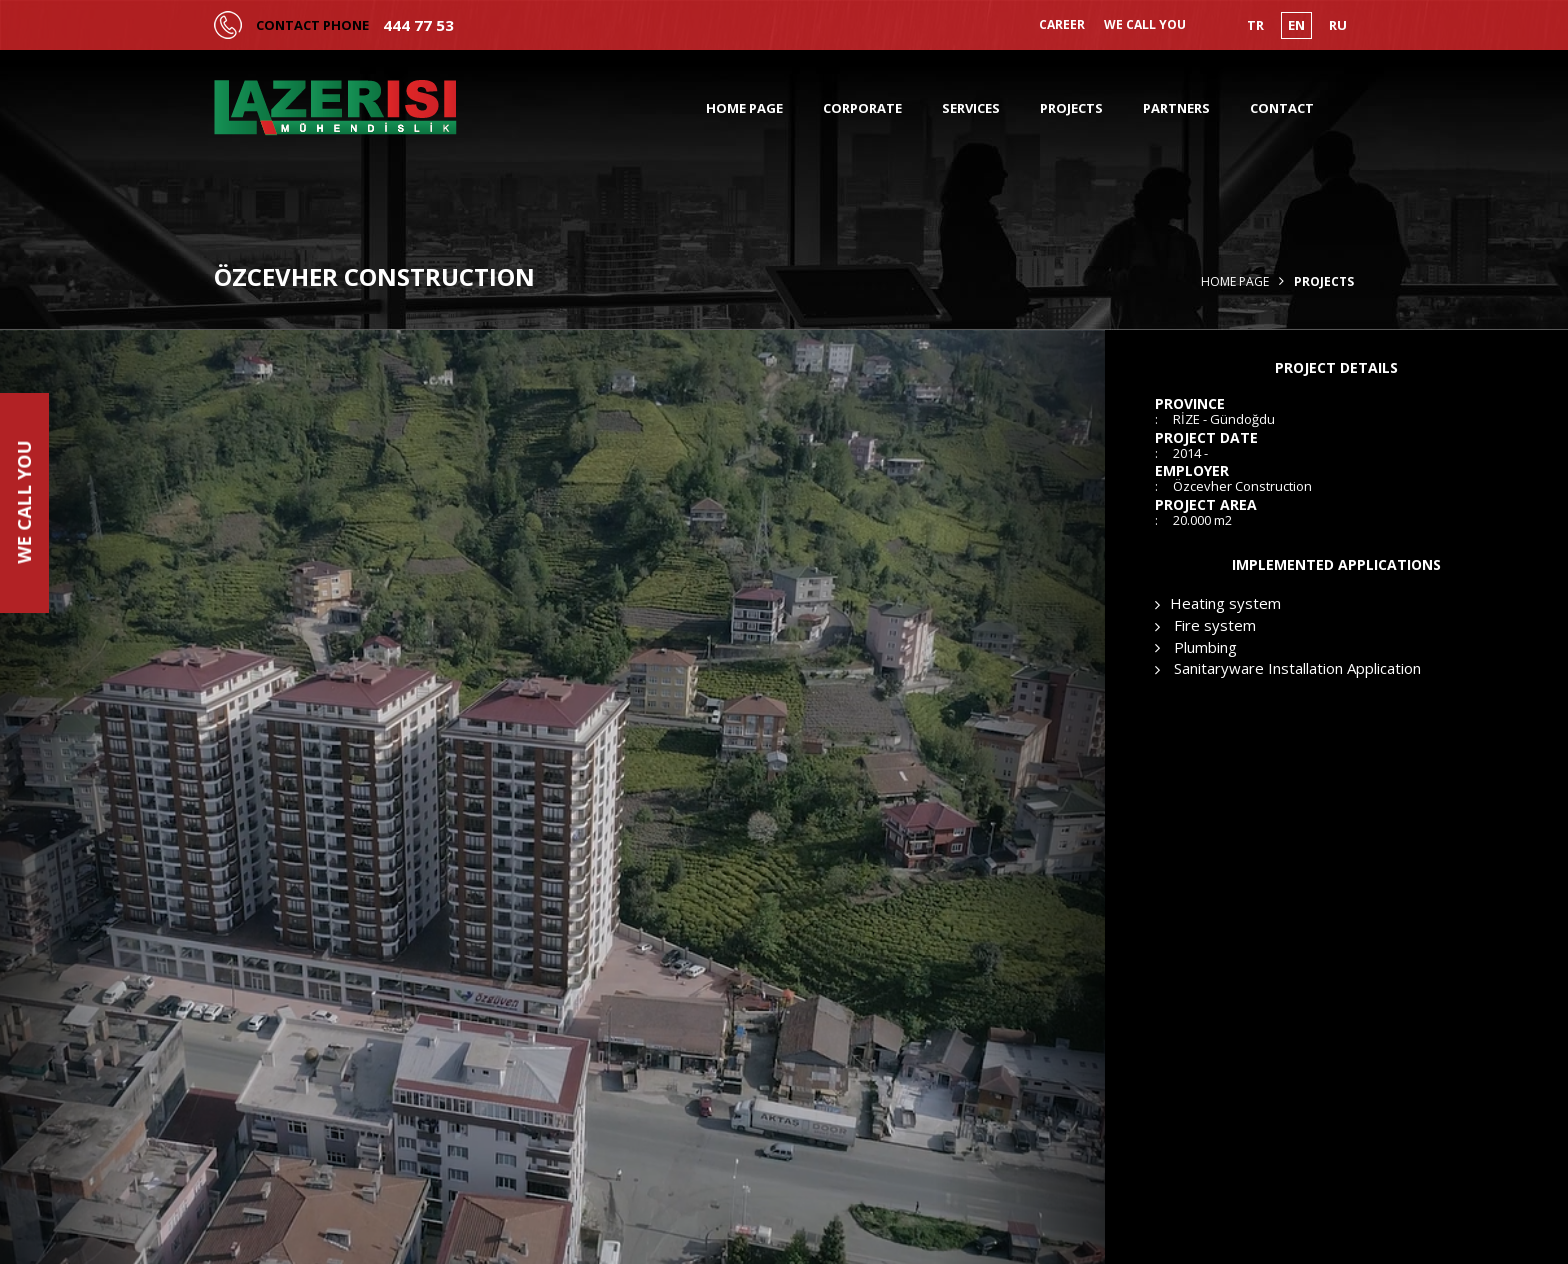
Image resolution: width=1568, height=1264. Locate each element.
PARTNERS (1176, 108)
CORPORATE (862, 108)
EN (1296, 25)
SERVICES (971, 108)
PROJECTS (1071, 108)
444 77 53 (418, 25)
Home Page (1235, 282)
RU (1338, 25)
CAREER (1062, 25)
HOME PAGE (744, 108)
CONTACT (1282, 108)
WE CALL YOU (1145, 25)
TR (1255, 25)
